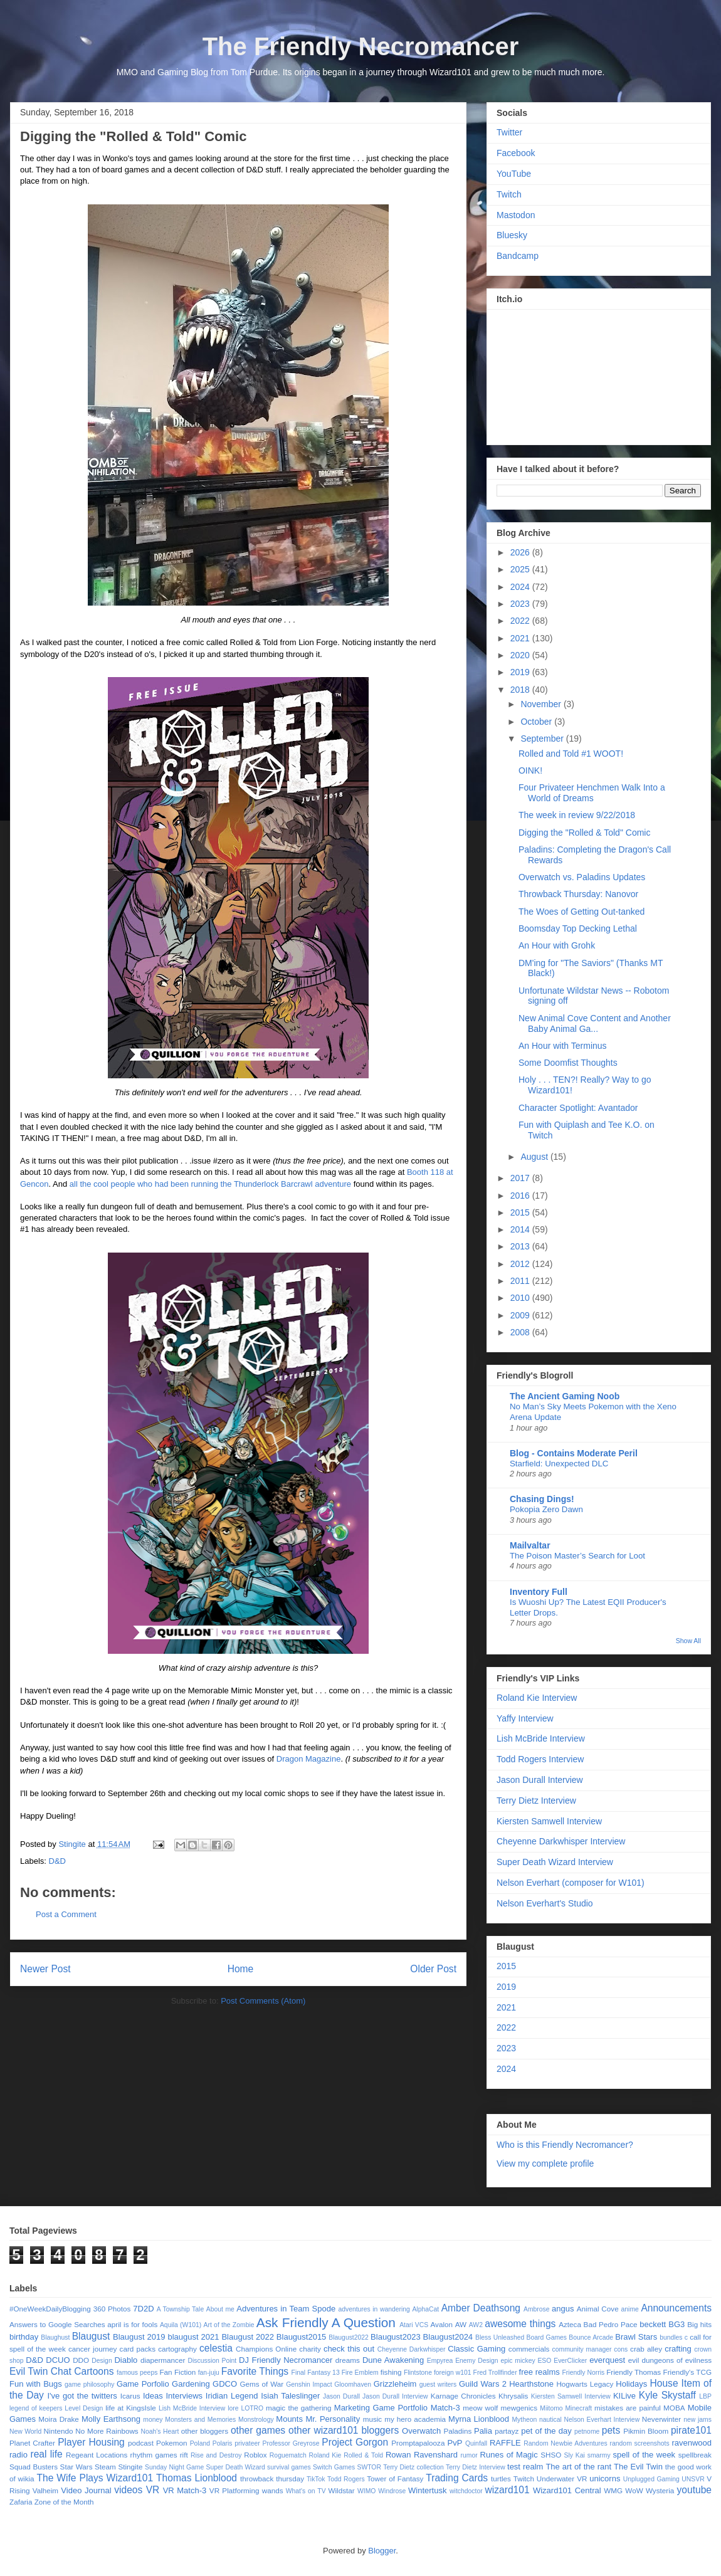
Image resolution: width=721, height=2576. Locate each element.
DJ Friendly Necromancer (285, 2360)
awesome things (520, 2323)
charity (309, 2349)
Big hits (699, 2324)
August (535, 1157)
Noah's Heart (159, 2431)
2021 (521, 638)
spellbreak (695, 2455)
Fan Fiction (177, 2372)
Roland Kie (325, 2455)
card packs (137, 2349)
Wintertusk (427, 2490)
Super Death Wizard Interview (555, 1862)
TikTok (316, 2479)
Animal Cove (598, 2309)
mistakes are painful (627, 2408)
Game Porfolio (143, 2384)
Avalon (442, 2324)
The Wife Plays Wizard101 (95, 2478)
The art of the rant (578, 2466)
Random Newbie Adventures (565, 2443)
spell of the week (644, 2454)
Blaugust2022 (349, 2337)
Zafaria (20, 2502)
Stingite (130, 2467)
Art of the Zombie (229, 2324)
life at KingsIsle (130, 2408)
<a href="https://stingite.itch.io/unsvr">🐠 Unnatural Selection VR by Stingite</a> (598, 373)
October (537, 722)
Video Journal (86, 2490)
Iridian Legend (232, 2395)
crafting (678, 2348)
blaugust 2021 (193, 2337)
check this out (349, 2348)
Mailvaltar (530, 1545)
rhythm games (153, 2455)
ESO (544, 2360)
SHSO (550, 2455)
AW (460, 2324)
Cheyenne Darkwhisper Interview (561, 1841)
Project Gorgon (355, 2442)
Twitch (509, 194)
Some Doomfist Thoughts (568, 1063)
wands (272, 2490)
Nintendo (58, 2431)
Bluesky (512, 235)
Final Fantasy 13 (316, 2372)
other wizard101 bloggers (343, 2430)
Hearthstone (531, 2384)
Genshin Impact (309, 2384)
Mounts (289, 2419)
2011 (521, 1281)
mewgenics (519, 2408)
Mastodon (516, 215)
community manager (582, 2349)
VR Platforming (234, 2490)
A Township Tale (180, 2309)
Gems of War (261, 2384)
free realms (539, 2372)
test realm (525, 2466)
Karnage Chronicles (463, 2396)
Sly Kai (574, 2455)
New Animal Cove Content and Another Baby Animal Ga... (594, 1023)
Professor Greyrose (291, 2443)
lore (233, 2408)
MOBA (674, 2408)
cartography (177, 2349)
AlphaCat (425, 2309)
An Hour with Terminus (562, 1046)
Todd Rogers (346, 2479)
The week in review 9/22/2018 (576, 815)
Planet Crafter (32, 2443)
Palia (483, 2431)
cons (621, 2349)
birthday (23, 2337)
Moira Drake (58, 2419)
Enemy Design (476, 2360)
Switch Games (334, 2467)
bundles (671, 2337)
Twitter (509, 132)
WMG (613, 2490)
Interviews (184, 2395)
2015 (521, 1212)
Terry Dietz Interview (536, 1800)
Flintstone (418, 2372)
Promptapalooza (418, 2443)
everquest (607, 2360)
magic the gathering (299, 2408)
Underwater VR (562, 2478)
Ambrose (537, 2309)
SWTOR (369, 2467)
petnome (586, 2431)
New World (25, 2431)
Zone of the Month (64, 2502)
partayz (506, 2431)
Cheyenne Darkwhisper (411, 2349)
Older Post (433, 1969)
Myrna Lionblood (478, 2419)
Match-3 (445, 2407)
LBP (705, 2396)
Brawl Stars (636, 2337)
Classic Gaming (476, 2348)
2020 (521, 655)
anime (630, 2309)
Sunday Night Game (174, 2467)
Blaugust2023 (396, 2337)
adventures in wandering (373, 2309)
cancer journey (92, 2349)
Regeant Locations (96, 2455)
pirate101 (691, 2430)
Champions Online (266, 2349)
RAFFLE (505, 2442)
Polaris (223, 2443)
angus (563, 2308)
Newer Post (45, 1969)
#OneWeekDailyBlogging (50, 2309)
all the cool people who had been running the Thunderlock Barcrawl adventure (210, 1184)
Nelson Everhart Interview (602, 2419)
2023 (521, 604)
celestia (216, 2348)
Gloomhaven (352, 2384)
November (541, 704)
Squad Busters (33, 2467)
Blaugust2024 (448, 2337)
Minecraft (578, 2408)
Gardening (191, 2384)
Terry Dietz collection (413, 2467)
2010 (521, 1298)
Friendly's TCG (687, 2372)
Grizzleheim (395, 2384)
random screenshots (640, 2443)
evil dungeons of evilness (670, 2360)
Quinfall (476, 2443)
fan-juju (208, 2372)
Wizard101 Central (567, 2490)
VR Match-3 (185, 2490)
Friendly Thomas (633, 2372)
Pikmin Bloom (645, 2431)
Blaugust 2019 (139, 2337)
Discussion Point (212, 2360)
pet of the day (546, 2431)
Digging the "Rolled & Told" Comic (584, 833)
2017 (521, 1178)
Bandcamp (518, 256)
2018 (521, 690)
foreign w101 (452, 2372)
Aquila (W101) (180, 2324)
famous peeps (137, 2372)
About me (220, 2309)
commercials (529, 2349)
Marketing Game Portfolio (381, 2407)
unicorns (604, 2478)
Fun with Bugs (35, 2384)
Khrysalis (513, 2396)
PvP (455, 2442)
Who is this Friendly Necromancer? (565, 2145)
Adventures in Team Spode (285, 2308)
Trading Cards (457, 2478)
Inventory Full (538, 1592)
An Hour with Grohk (556, 945)
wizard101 (507, 2489)
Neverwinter (661, 2419)
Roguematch (288, 2455)
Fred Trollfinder (495, 2372)
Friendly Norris (583, 2372)
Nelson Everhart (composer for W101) (571, 1883)
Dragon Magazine (308, 1759)
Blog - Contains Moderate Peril (574, 1453)
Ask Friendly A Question (326, 2322)
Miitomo (551, 2408)
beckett (652, 2324)
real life (46, 2454)
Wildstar (341, 2490)
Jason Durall (341, 2396)
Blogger (382, 2550)
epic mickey (517, 2360)
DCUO (58, 2360)
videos (128, 2489)
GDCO (225, 2384)
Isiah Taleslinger (290, 2395)
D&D (57, 1861)
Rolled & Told (363, 2455)
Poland (200, 2443)
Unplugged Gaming (651, 2479)
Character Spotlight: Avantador (578, 1108)
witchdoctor (466, 2491)
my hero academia (415, 2419)
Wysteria (660, 2490)
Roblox (255, 2455)
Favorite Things (254, 2371)
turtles (501, 2478)
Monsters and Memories (200, 2419)
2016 (521, 1196)
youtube (694, 2489)
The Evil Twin (638, 2466)
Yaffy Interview (525, 1718)
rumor (469, 2455)
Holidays (631, 2384)
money (152, 2419)
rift (184, 2455)
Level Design (84, 2408)
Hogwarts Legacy (584, 2384)
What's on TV (306, 2491)
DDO (81, 2360)
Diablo (125, 2360)
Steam (105, 2467)
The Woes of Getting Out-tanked (581, 912)
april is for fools (132, 2324)
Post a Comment (66, 1914)
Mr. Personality (332, 2419)
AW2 (476, 2324)
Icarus (130, 2396)
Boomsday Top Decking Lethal (577, 928)
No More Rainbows (106, 2431)
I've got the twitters (82, 2395)
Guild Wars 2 (483, 2384)
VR (153, 2489)
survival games (289, 2467)
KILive (624, 2395)
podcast (141, 2443)
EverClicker (570, 2360)
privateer (247, 2443)
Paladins (457, 2431)
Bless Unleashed (499, 2337)
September (543, 738)
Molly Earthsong (111, 2419)
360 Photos (112, 2309)
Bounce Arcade (591, 2337)
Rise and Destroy (216, 2455)
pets (611, 2430)
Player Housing (91, 2442)
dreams (347, 2360)
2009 (521, 1315)
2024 (521, 587)
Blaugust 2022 (247, 2337)
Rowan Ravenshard (422, 2454)
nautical (550, 2419)
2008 (521, 1332)
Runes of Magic (509, 2454)
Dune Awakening (393, 2360)
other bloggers (204, 2431)
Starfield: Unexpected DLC (559, 1463)
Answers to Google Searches (57, 2324)
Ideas (153, 2395)
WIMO (366, 2491)
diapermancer (162, 2360)
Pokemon (171, 2443)
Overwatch (421, 2431)
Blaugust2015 (301, 2337)
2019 (521, 672)
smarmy (599, 2455)
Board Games (547, 2337)
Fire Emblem (360, 2372)
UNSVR (693, 2479)
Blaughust (55, 2337)
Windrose (392, 2491)
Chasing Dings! (542, 1499)
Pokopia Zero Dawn (546, 1509)
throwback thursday (272, 2478)
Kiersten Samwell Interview (549, 1821)
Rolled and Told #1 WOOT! (570, 754)
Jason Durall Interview (540, 1780)
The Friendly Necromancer (361, 46)
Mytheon (524, 2419)
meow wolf (480, 2408)
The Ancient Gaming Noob (564, 1396)
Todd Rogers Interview (540, 1759)
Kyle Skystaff (667, 2395)
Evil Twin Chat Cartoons (61, 2371)
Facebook (516, 153)
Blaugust (91, 2336)
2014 (521, 1229)
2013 (521, 1246)
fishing (391, 2372)
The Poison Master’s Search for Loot (577, 1555)
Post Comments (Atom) (263, 2001)
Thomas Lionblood (196, 2478)
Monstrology (256, 2419)
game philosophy (89, 2384)
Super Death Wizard (235, 2467)
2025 (521, 569)
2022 (521, 621)
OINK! (530, 770)
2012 (521, 1264)
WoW (634, 2490)
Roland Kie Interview (537, 1698)
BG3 (676, 2324)
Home (241, 1969)
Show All (688, 1640)
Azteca (570, 2324)
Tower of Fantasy (395, 2478)
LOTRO (252, 2408)
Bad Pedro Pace (611, 2324)
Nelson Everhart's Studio (545, 1903)
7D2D (143, 2308)
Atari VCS (413, 2324)
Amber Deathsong (480, 2308)
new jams (697, 2419)
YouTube (514, 174)
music (372, 2419)
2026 (521, 552)
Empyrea (440, 2360)
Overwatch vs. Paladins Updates (581, 877)
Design (102, 2360)
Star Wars (76, 2467)
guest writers (438, 2384)
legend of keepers (36, 2408)
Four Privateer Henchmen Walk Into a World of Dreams (591, 792)
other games (258, 2430)
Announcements (676, 2308)
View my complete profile (545, 2163)
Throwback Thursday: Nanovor (578, 894)
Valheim (45, 2490)
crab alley (646, 2349)
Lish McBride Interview (541, 1738)
